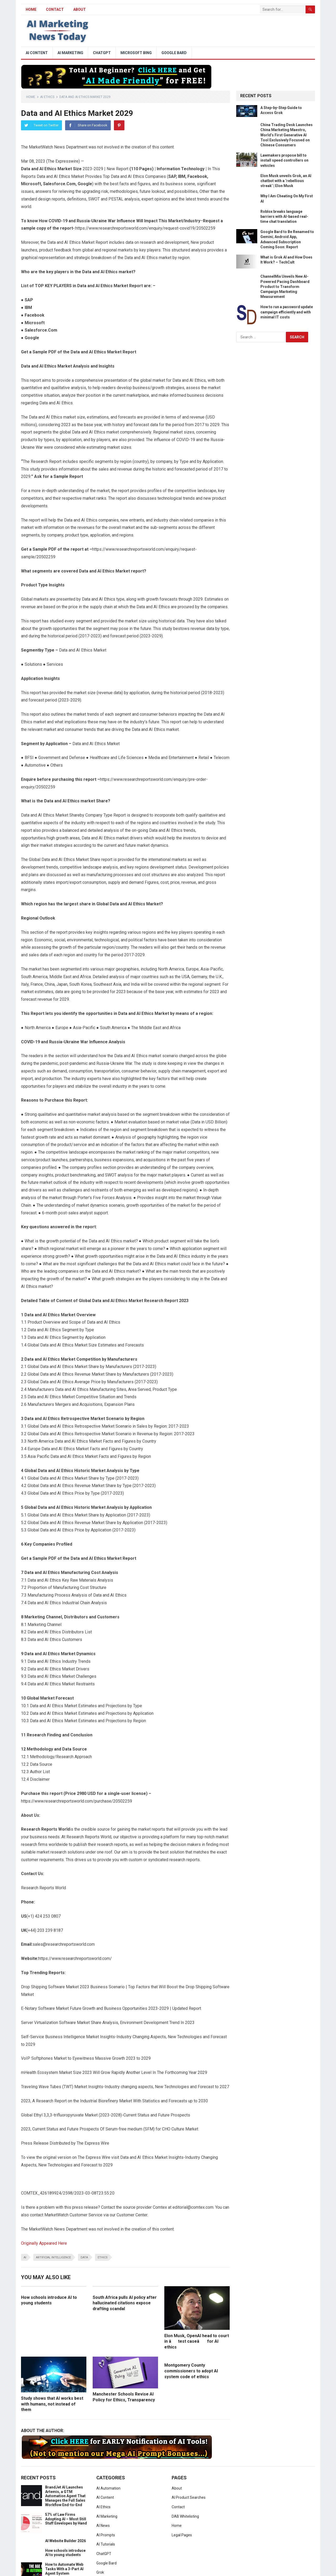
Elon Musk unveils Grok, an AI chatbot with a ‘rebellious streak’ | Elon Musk (285, 181)
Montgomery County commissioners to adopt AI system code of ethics (191, 2371)
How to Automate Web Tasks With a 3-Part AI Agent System (64, 2568)
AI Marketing (70, 53)
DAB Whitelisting (185, 2516)
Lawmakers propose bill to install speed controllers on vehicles (284, 160)
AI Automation (108, 2488)
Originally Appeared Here (44, 2243)
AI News (103, 2525)
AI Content (37, 53)
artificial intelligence (53, 2257)
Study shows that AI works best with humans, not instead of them (52, 2404)
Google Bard (174, 53)
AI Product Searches (189, 2497)
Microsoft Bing (136, 53)
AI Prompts (105, 2535)
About (79, 9)
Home (30, 97)
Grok (100, 2572)
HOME (31, 9)
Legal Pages (182, 2535)
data (84, 2257)
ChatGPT (102, 53)
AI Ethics (47, 97)
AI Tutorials (105, 2544)
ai (25, 2257)
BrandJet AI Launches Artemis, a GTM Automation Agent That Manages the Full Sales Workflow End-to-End (65, 2496)
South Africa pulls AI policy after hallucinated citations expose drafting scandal (125, 2303)
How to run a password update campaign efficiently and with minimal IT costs (286, 312)
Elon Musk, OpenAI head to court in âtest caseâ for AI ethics (196, 2341)
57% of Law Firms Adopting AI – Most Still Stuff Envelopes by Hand (66, 2519)
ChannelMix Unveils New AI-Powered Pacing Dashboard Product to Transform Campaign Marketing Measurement (284, 286)
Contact (55, 9)
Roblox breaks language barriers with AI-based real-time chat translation (284, 216)
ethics (103, 2257)
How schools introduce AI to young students (65, 2552)
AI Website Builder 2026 (65, 2541)
